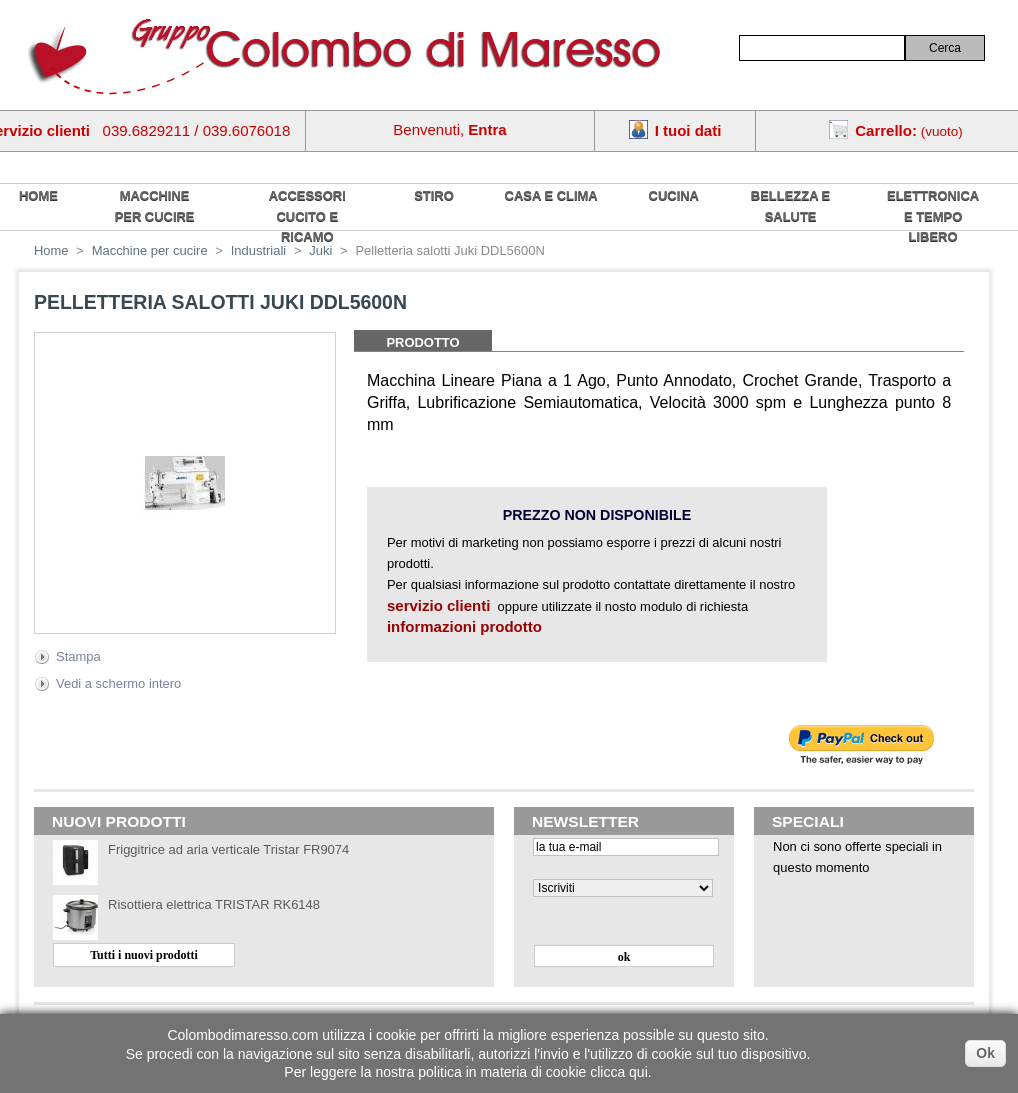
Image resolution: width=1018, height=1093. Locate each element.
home (38, 195)
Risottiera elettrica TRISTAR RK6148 (214, 904)
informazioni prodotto (464, 626)
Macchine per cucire (155, 206)
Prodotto (422, 342)
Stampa (78, 656)
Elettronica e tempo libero (933, 216)
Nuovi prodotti (119, 821)
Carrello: (886, 130)
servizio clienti (438, 605)
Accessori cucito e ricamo (307, 216)
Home (51, 250)
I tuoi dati (688, 130)
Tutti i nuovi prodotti (144, 955)
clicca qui (619, 1072)
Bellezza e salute (790, 206)
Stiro (434, 195)
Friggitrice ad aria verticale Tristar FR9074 (228, 849)
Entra (487, 129)
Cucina (674, 195)
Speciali (808, 821)
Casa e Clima (551, 195)
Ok (985, 1053)
